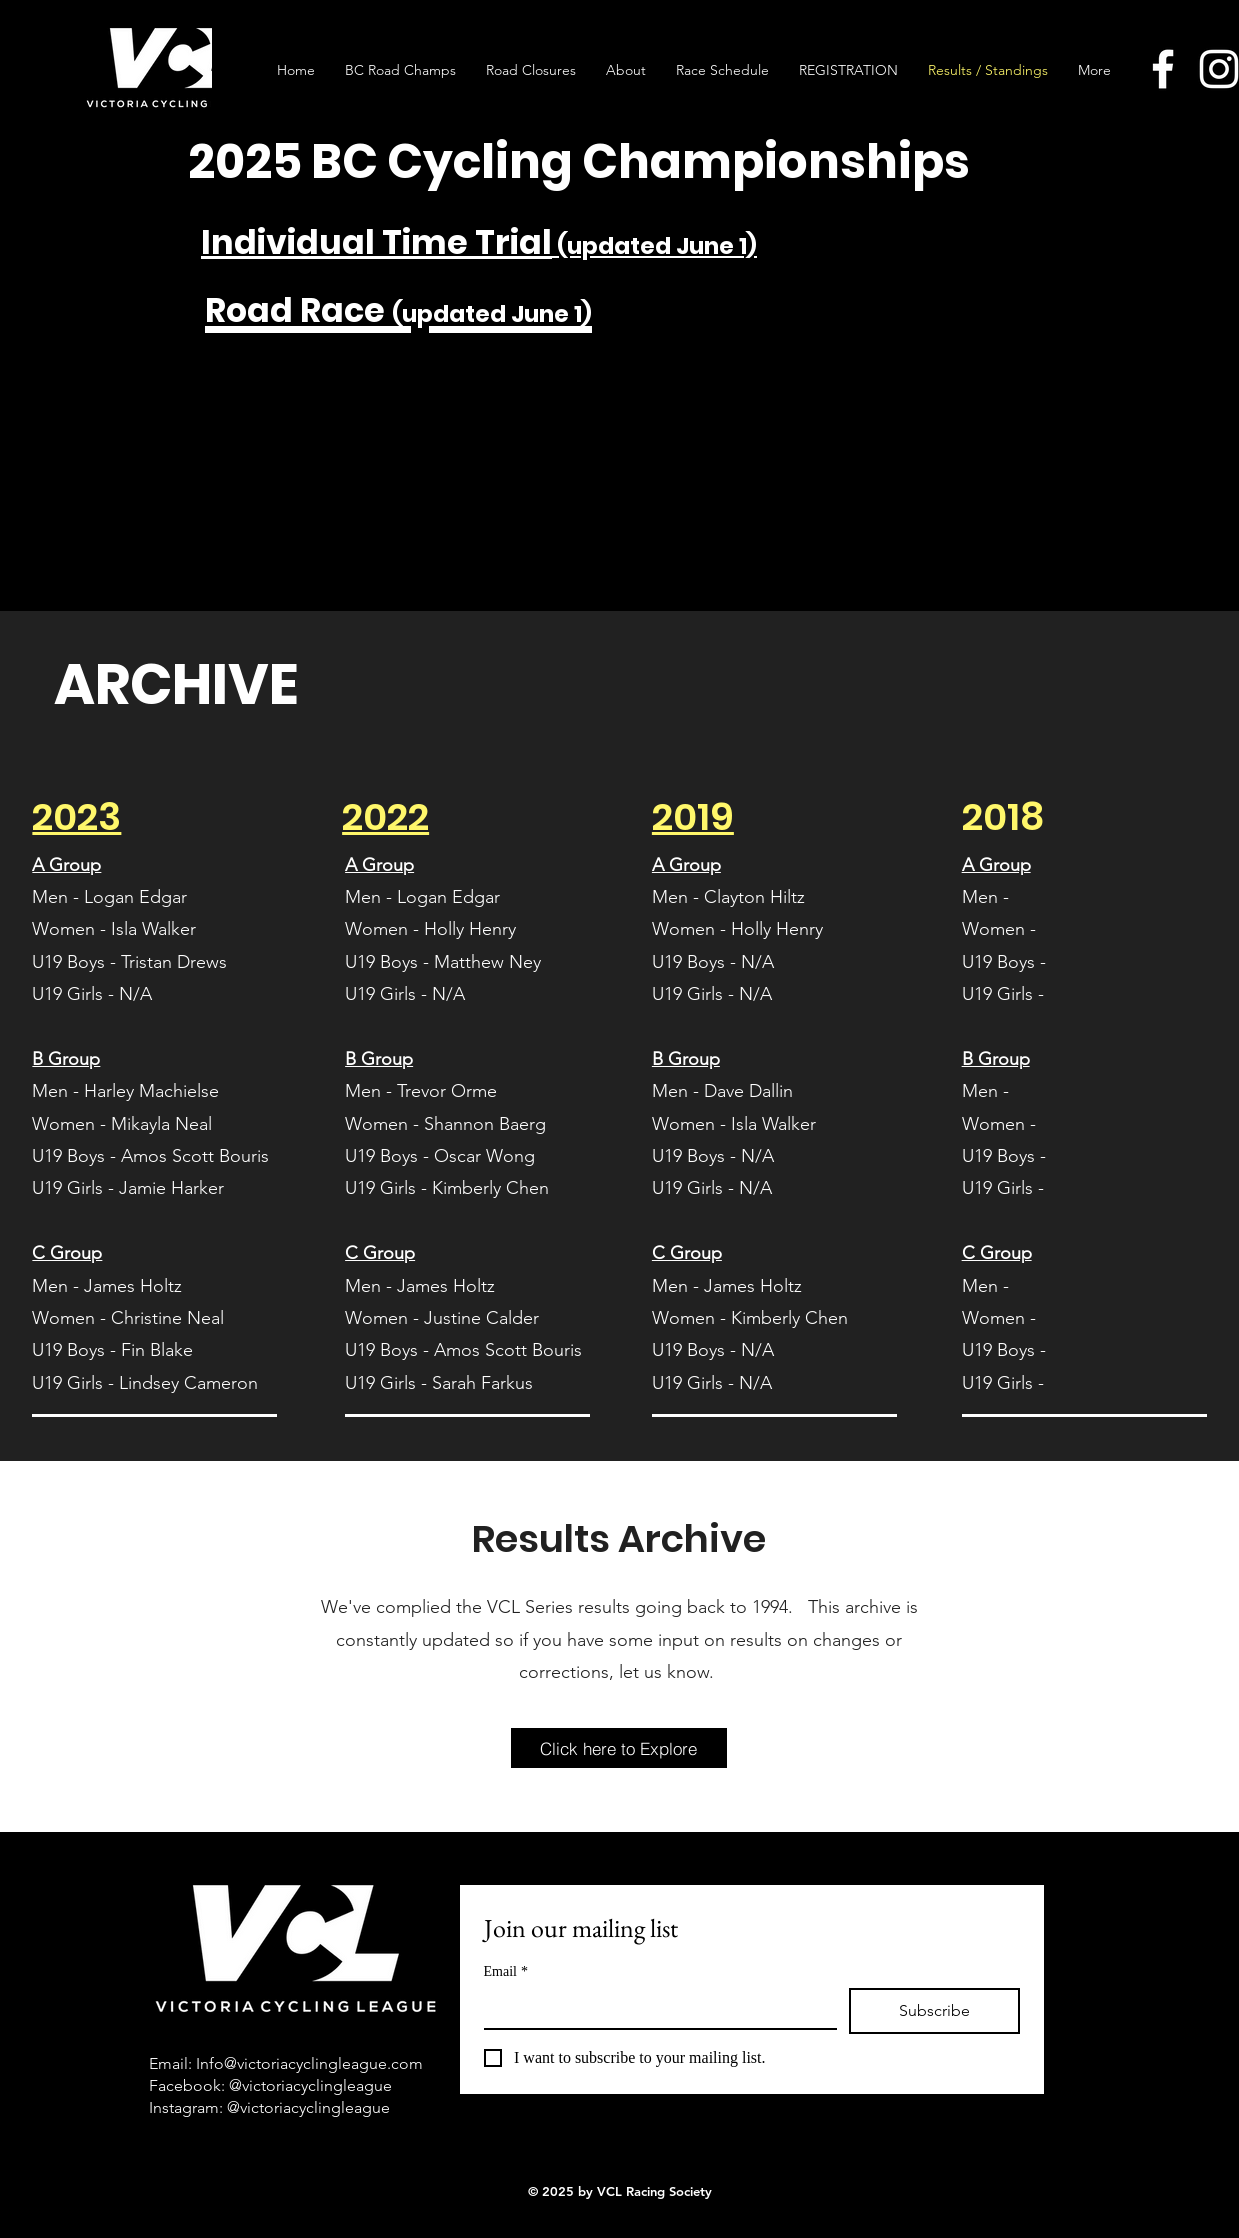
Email (506, 1971)
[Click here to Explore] (619, 1748)
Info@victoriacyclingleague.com (309, 2063)
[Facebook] (1163, 69)
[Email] (654, 2008)
